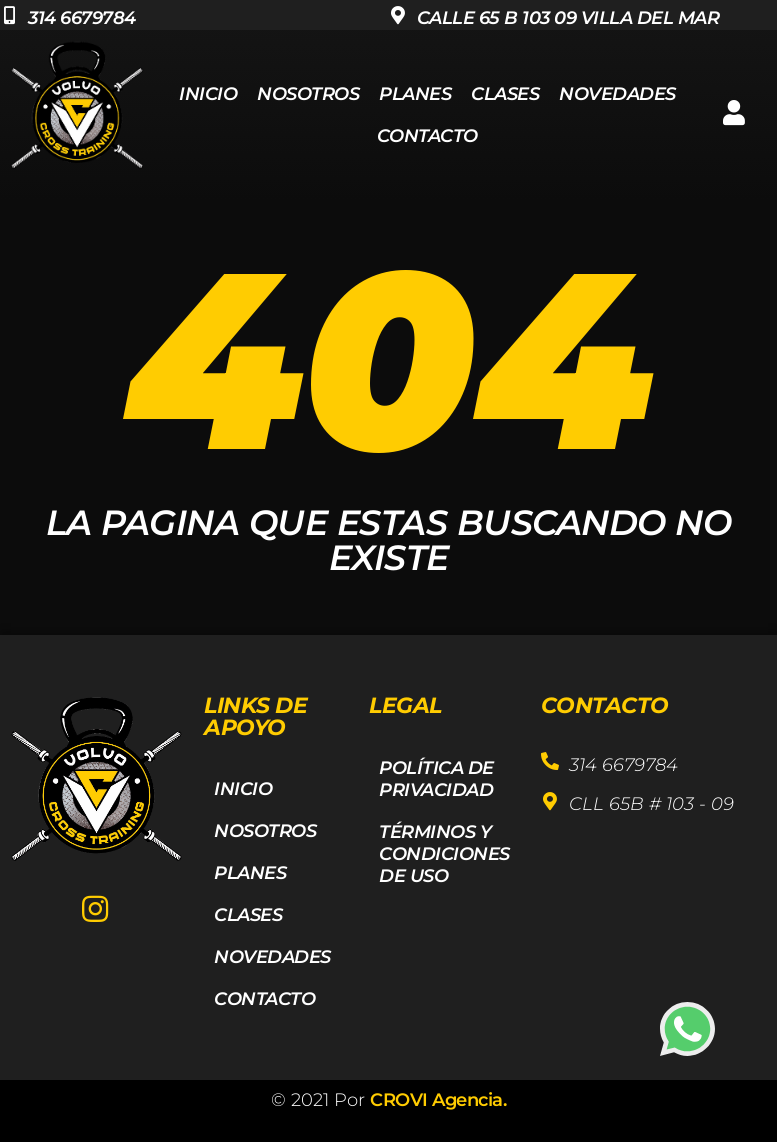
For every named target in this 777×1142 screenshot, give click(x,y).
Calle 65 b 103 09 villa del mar (568, 18)
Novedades (617, 94)
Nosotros (308, 94)
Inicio (208, 94)
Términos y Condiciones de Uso (444, 854)
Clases (505, 94)
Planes (415, 94)
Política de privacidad (436, 779)
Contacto (427, 136)
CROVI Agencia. (438, 1100)
